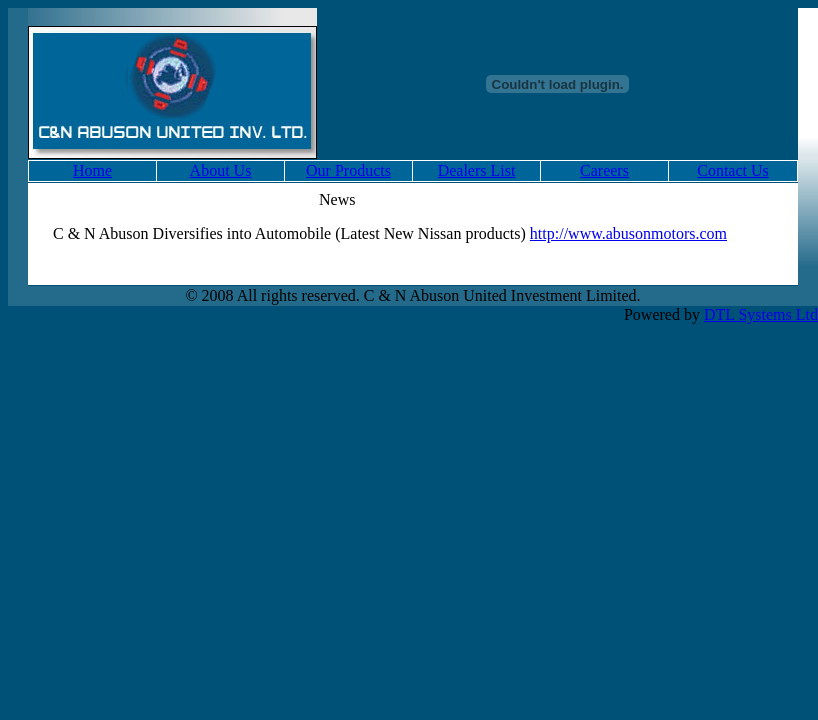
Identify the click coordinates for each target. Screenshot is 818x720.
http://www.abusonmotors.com (628, 233)
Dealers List (477, 170)
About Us (221, 170)
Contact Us (733, 170)
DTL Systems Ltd (761, 314)
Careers (604, 170)
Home (92, 170)
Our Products (348, 170)
